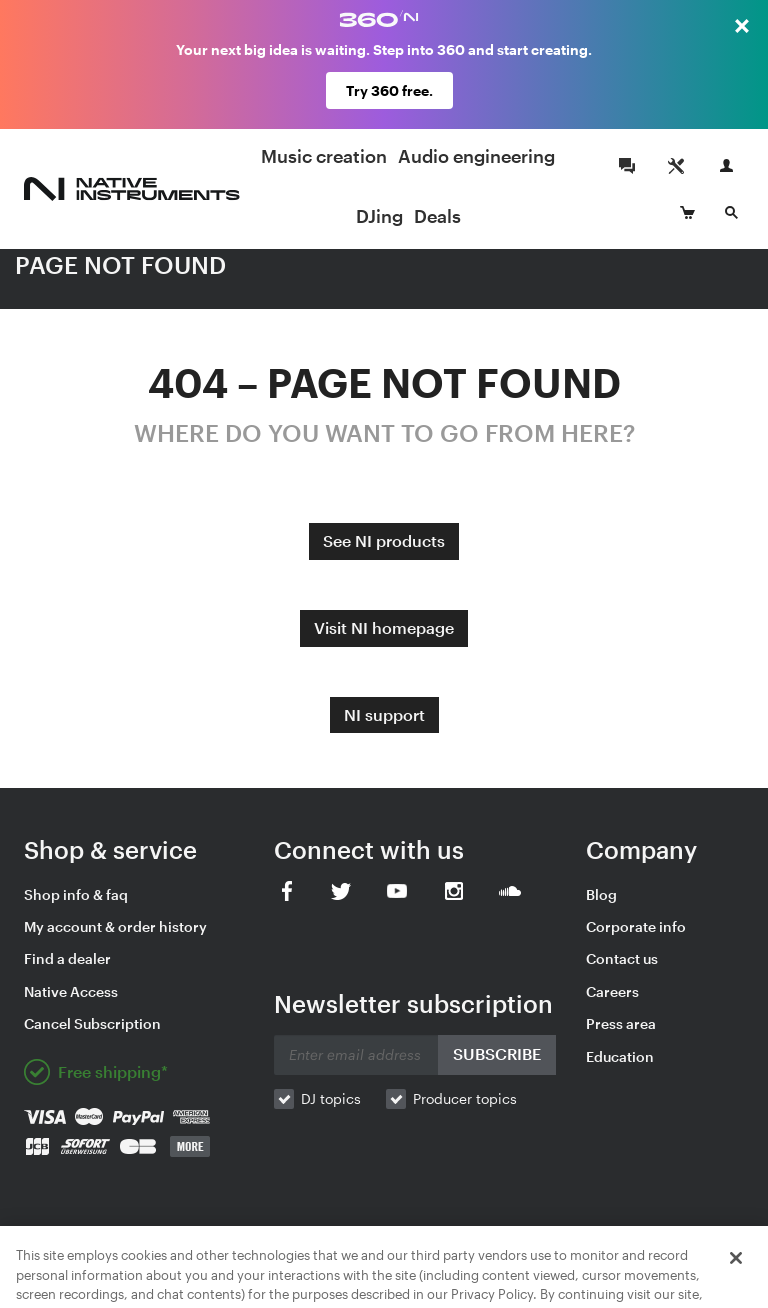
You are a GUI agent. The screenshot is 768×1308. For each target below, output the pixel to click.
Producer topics (465, 1098)
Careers (612, 991)
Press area (621, 1023)
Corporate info (636, 926)
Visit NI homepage (384, 627)
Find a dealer (67, 958)
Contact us (622, 958)
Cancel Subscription (92, 1023)
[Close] (736, 1285)
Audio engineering (476, 156)
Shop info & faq (76, 894)
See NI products (384, 540)
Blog (601, 894)
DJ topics (331, 1098)
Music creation (324, 156)
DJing (379, 216)
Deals (437, 216)
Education (620, 1056)
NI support (384, 714)
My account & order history (115, 926)
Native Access (71, 991)
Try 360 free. (389, 90)
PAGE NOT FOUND (120, 264)
